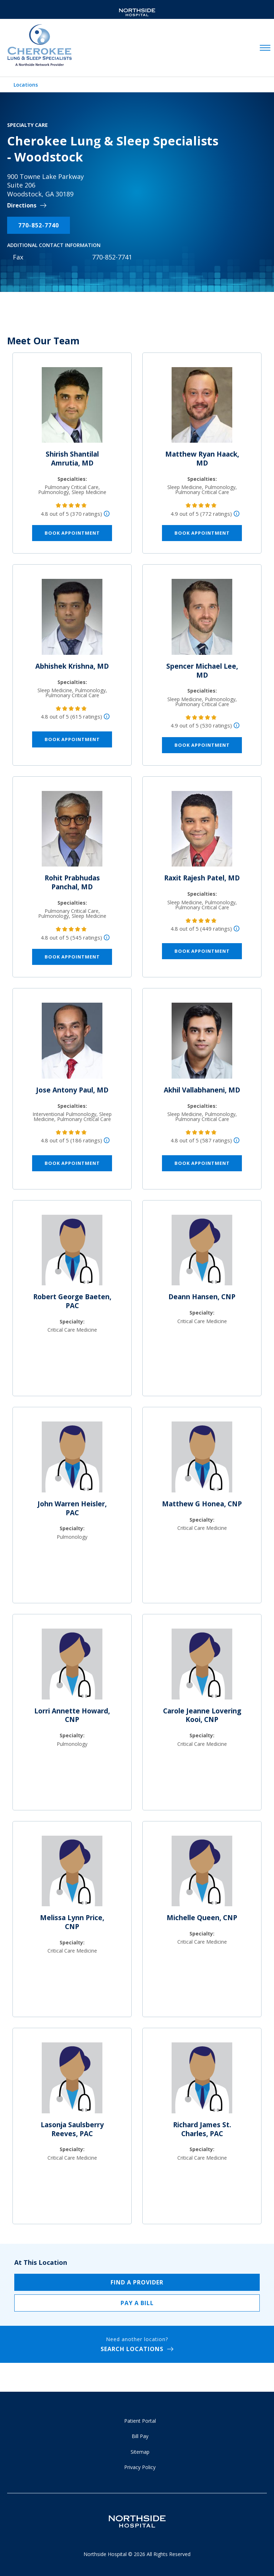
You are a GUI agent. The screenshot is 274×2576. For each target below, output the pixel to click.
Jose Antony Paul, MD (72, 1090)
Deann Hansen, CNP (201, 1296)
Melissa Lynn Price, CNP (72, 1922)
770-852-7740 (38, 225)
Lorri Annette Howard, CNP (72, 1715)
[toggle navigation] (265, 48)
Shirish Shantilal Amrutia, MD (72, 458)
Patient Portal (140, 2420)
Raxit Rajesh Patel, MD (202, 878)
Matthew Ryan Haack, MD (202, 458)
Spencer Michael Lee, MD (202, 671)
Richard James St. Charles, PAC (202, 2129)
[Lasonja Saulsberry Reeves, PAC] (72, 2080)
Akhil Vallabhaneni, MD (202, 1090)
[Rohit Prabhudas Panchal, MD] (72, 831)
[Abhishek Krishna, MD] (72, 619)
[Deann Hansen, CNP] (202, 1252)
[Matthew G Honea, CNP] (202, 1460)
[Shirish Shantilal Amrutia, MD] (72, 407)
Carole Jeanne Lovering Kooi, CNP (202, 1715)
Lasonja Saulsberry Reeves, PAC (72, 2129)
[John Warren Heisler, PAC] (72, 1460)
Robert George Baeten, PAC (72, 1301)
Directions (21, 205)
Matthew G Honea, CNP (202, 1503)
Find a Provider (137, 2282)
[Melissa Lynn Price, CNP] (72, 1873)
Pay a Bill (137, 2303)
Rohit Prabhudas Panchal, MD (72, 882)
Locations (26, 84)
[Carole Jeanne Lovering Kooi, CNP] (202, 1666)
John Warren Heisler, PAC (72, 1508)
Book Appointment (72, 533)
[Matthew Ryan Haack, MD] (202, 407)
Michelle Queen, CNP (202, 1917)
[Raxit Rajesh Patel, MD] (202, 831)
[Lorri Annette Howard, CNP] (72, 1666)
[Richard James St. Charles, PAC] (202, 2080)
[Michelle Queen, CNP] (202, 1873)
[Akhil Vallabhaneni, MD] (202, 1043)
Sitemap (140, 2451)
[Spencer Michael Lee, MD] (202, 619)
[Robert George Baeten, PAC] (72, 1252)
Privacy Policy (140, 2467)
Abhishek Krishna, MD (72, 666)
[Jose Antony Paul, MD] (72, 1043)
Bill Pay (140, 2436)
